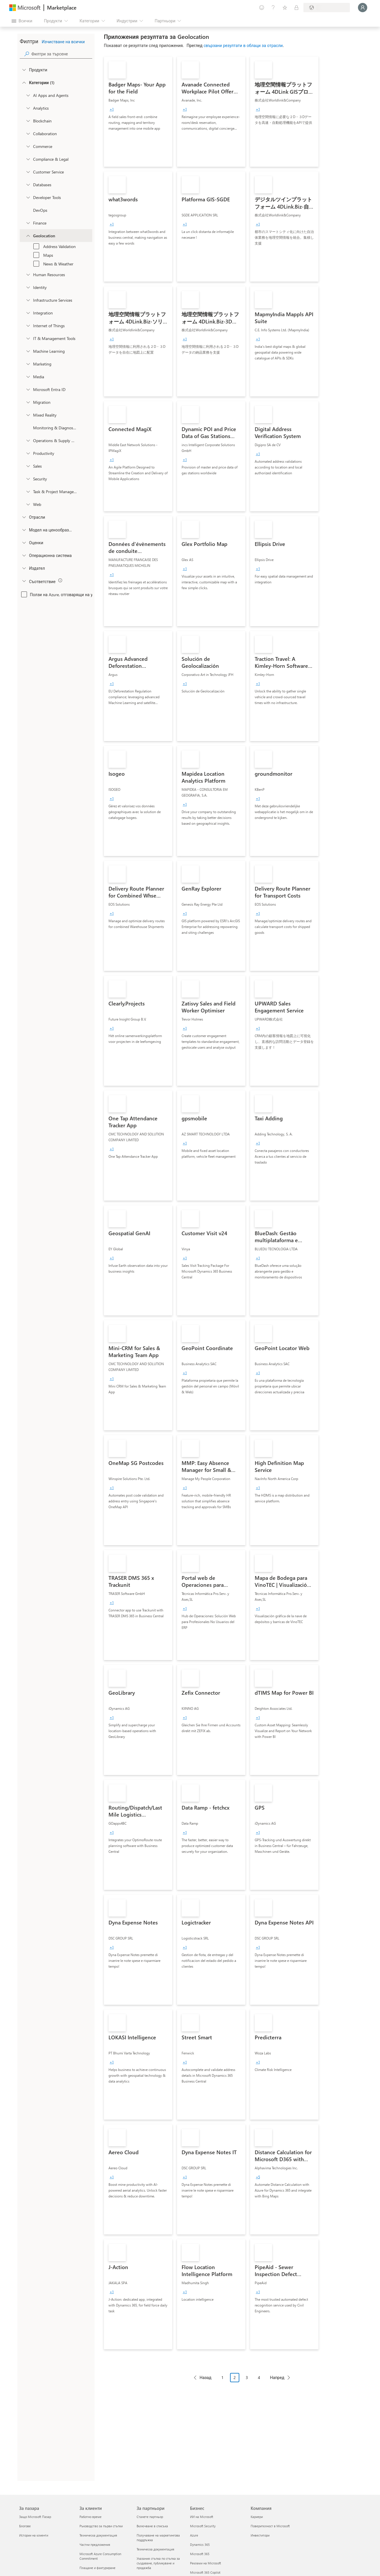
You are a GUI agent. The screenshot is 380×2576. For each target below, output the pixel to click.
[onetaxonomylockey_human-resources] (28, 274)
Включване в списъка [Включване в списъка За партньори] (152, 2526)
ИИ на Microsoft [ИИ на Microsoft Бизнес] (201, 2517)
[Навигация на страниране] (242, 2382)
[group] (111, 109)
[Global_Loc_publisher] (24, 568)
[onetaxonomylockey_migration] (28, 402)
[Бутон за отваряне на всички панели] (22, 21)
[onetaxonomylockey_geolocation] (28, 235)
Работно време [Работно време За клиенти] (90, 2517)
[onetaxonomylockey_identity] (28, 287)
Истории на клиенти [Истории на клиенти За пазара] (33, 2535)
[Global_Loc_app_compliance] (24, 581)
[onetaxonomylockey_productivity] (28, 453)
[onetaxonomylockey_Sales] (28, 466)
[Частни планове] (296, 7)
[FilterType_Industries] (24, 517)
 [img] (60, 580)
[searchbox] (61, 54)
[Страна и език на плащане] (326, 7)
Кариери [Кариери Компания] (257, 2517)
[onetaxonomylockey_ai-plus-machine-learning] (28, 351)
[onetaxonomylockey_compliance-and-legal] (28, 159)
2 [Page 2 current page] (235, 2377)
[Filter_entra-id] (28, 389)
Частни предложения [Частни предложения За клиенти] (94, 2544)
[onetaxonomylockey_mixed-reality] (28, 415)
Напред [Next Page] (277, 2377)
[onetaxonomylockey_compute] (28, 300)
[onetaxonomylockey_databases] (28, 184)
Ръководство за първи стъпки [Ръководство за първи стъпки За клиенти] (101, 2526)
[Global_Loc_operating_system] (24, 555)
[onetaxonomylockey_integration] (28, 313)
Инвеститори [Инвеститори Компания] (260, 2535)
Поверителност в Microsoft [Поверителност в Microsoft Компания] (270, 2526)
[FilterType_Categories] (24, 82)
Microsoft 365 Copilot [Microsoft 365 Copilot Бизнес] (205, 2572)
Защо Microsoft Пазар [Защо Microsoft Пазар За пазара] (35, 2517)
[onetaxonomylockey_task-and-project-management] (28, 491)
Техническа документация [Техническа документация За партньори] (155, 2549)
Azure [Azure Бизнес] (194, 2535)
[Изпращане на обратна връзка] (261, 7)
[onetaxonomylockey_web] (28, 504)
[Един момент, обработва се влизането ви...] (362, 7)
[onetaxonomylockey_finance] (28, 223)
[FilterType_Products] (24, 70)
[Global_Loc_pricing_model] (24, 530)
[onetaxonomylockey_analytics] (28, 108)
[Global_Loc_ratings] (24, 542)
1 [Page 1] (222, 2377)
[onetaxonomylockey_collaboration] (28, 133)
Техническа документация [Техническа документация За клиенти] (98, 2535)
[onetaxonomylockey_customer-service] (28, 172)
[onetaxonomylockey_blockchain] (28, 121)
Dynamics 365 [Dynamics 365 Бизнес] (200, 2544)
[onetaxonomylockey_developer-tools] (28, 197)
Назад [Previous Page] (205, 2377)
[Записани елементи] (284, 7)
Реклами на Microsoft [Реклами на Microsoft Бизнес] (205, 2563)
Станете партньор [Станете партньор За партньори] (150, 2517)
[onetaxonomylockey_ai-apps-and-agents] (28, 95)
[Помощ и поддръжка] (273, 7)
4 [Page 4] (259, 2377)
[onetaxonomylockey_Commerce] (28, 146)
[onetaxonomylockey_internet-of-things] (28, 325)
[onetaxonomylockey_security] (28, 479)
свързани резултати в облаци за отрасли (243, 45)
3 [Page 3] (247, 2377)
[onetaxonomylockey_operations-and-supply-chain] (28, 440)
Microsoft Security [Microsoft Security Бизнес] (203, 2526)
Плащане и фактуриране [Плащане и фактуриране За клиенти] (97, 2568)
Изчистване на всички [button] (63, 41)
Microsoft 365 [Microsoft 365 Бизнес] (199, 2554)
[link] (138, 112)
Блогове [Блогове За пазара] (25, 2526)
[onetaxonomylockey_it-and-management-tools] (28, 338)
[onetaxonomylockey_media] (28, 376)
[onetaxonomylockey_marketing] (28, 364)
